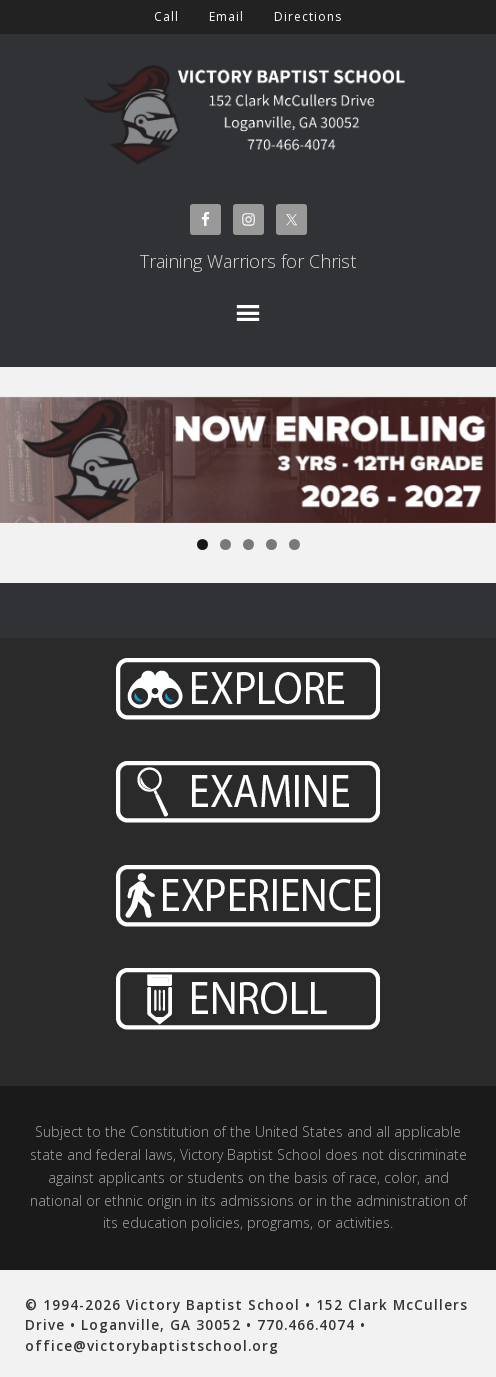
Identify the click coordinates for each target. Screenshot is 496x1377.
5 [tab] (294, 544)
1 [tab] (202, 544)
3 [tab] (248, 544)
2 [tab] (225, 544)
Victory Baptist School (248, 109)
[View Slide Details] (248, 460)
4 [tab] (271, 544)
